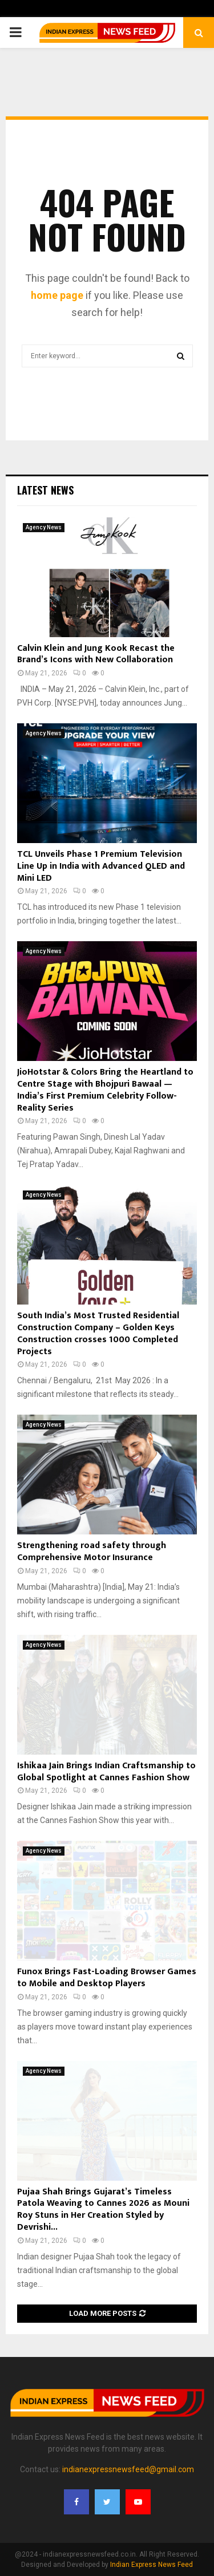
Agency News (44, 527)
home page (57, 295)
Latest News (45, 490)
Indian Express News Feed (151, 2565)
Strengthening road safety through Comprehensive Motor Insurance (91, 1551)
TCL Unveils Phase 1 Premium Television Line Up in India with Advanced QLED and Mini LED (101, 866)
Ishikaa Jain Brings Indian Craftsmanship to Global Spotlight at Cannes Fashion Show (106, 1771)
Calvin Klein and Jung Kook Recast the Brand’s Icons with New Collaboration (96, 654)
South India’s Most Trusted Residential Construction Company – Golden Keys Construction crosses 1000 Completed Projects (98, 1333)
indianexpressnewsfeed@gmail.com (128, 2469)
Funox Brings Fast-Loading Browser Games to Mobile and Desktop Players (106, 1977)
